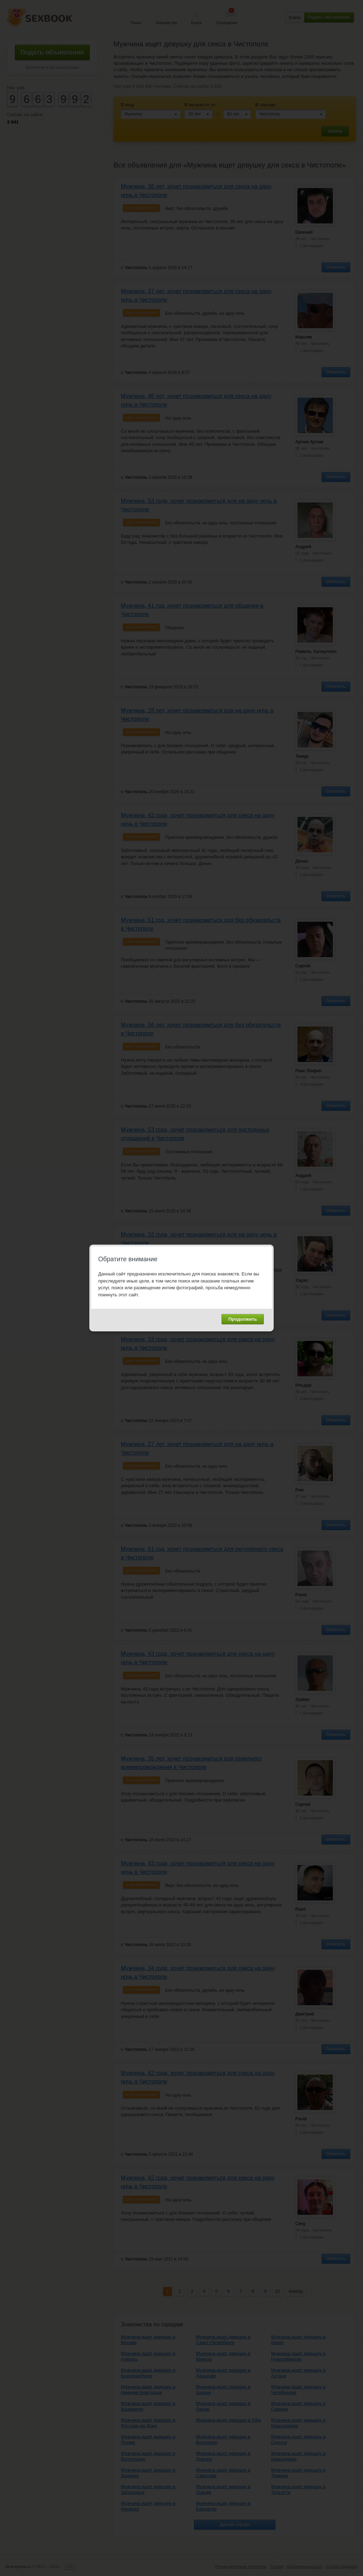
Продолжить (242, 1319)
